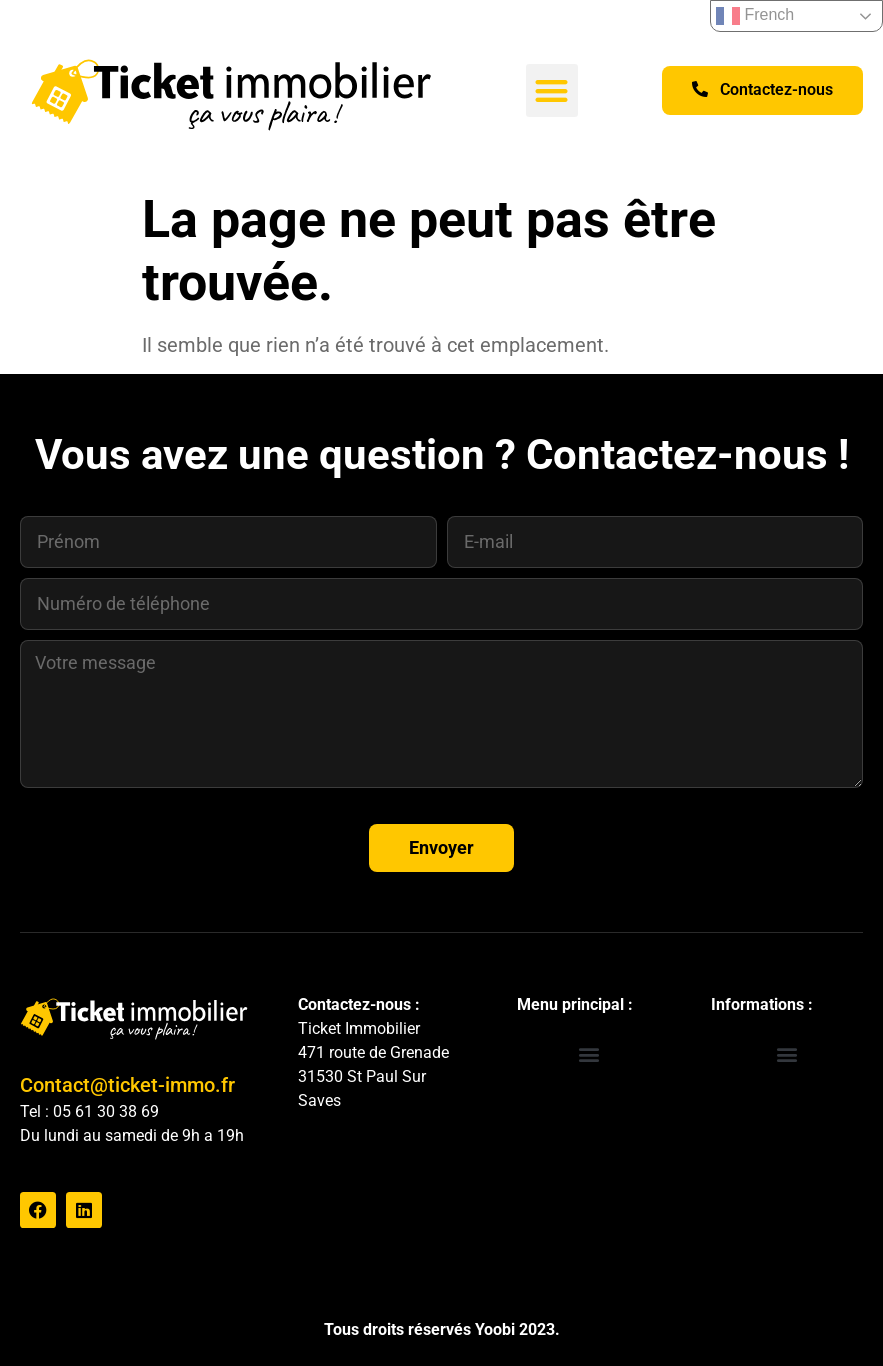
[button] (552, 90)
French (755, 16)
